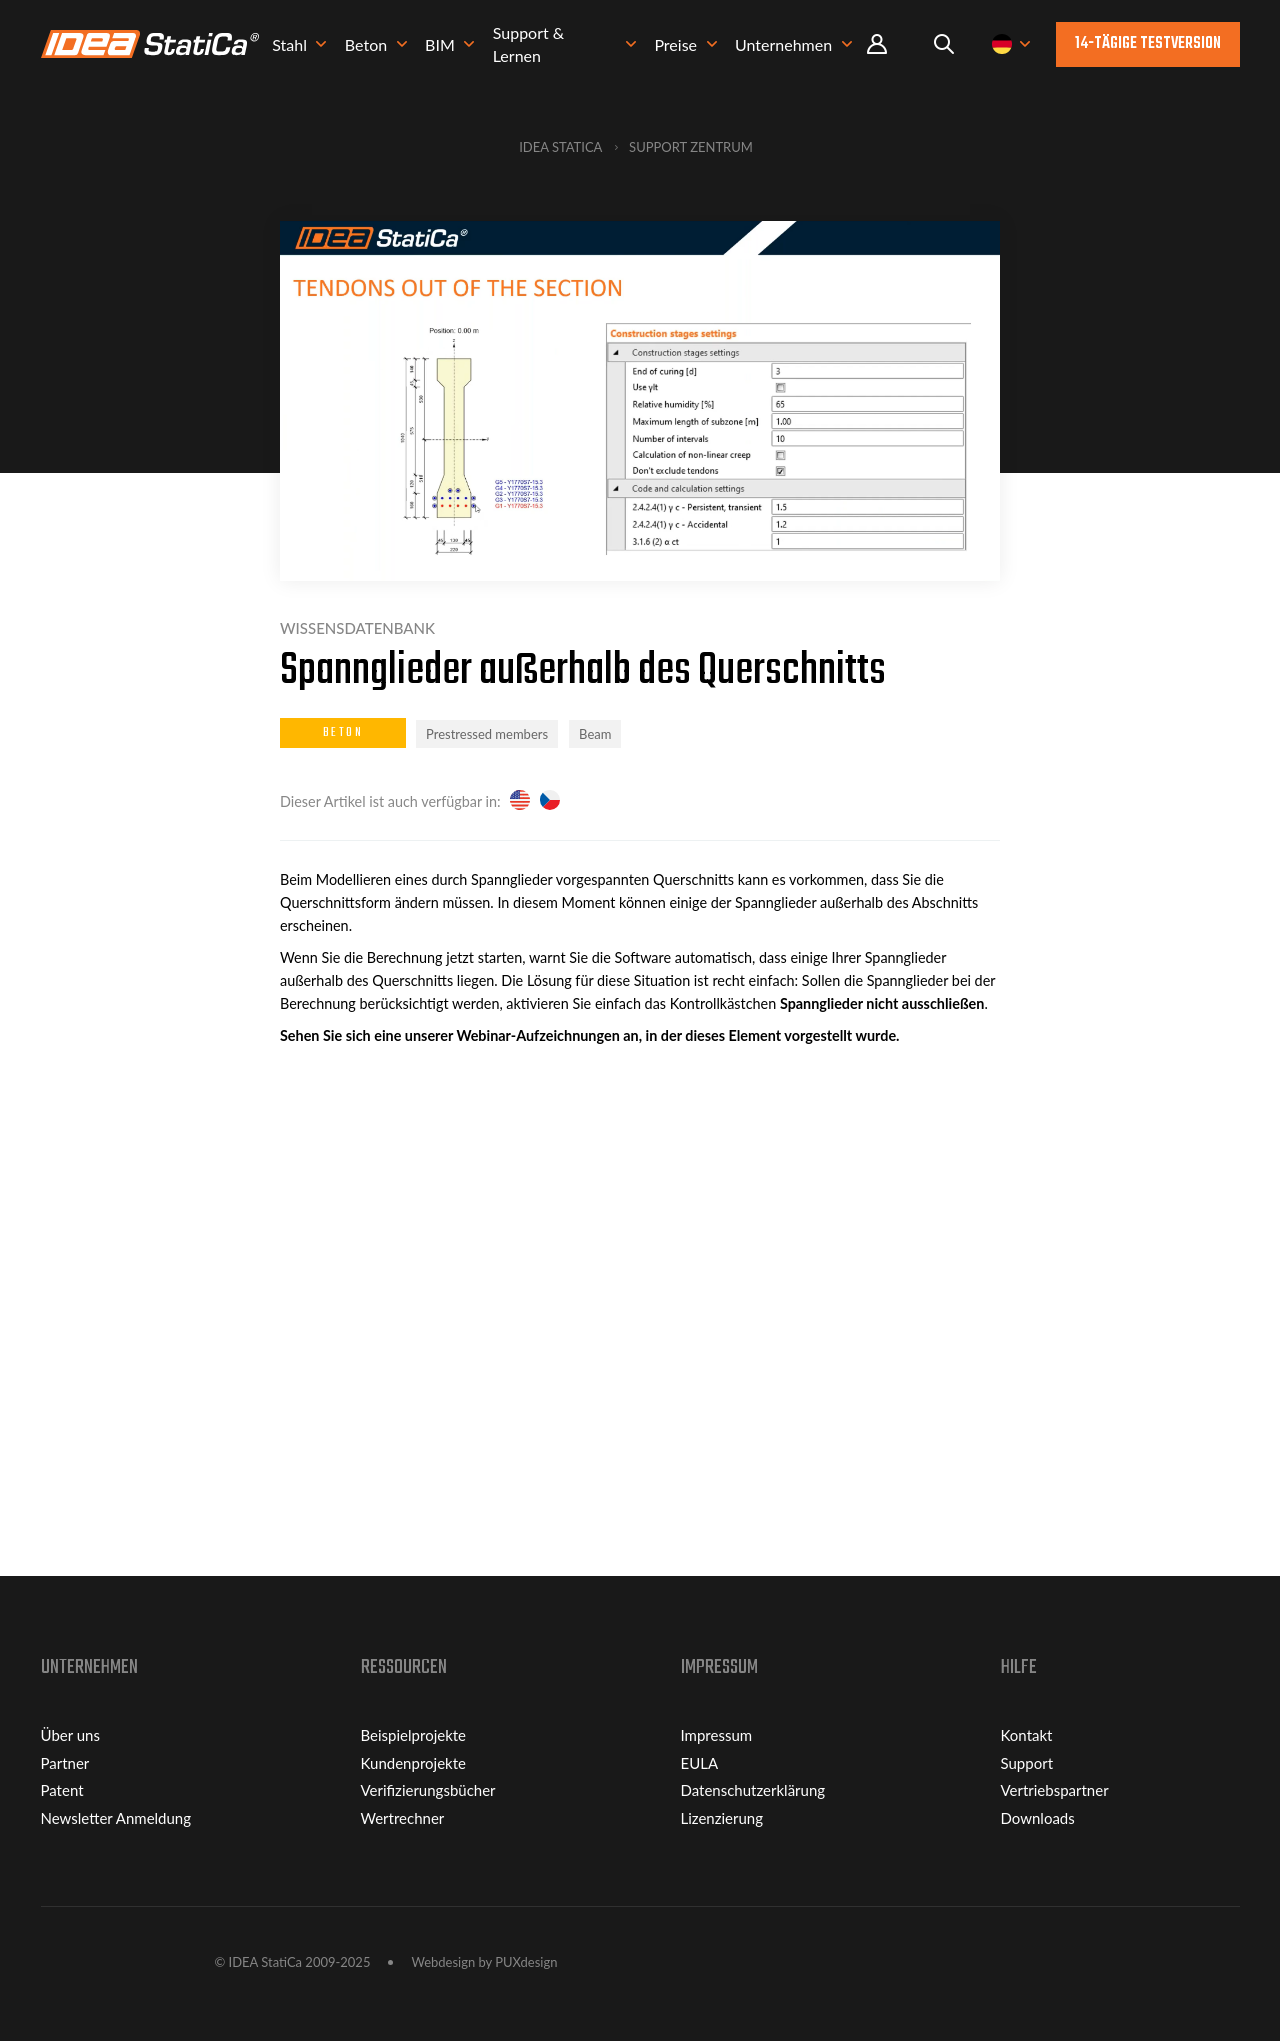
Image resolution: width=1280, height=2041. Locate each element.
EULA (700, 1763)
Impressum (717, 1735)
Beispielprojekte (414, 1735)
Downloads (1038, 1818)
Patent (62, 1790)
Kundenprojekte (413, 1763)
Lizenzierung (722, 1818)
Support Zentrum (691, 147)
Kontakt (1027, 1735)
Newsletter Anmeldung (116, 1818)
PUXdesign (526, 1962)
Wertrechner (403, 1818)
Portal (877, 44)
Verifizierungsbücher (428, 1790)
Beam (595, 734)
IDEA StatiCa (560, 147)
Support (1027, 1763)
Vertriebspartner (1055, 1790)
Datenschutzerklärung (753, 1790)
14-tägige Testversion (1148, 44)
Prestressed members (487, 734)
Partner (65, 1763)
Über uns (70, 1735)
